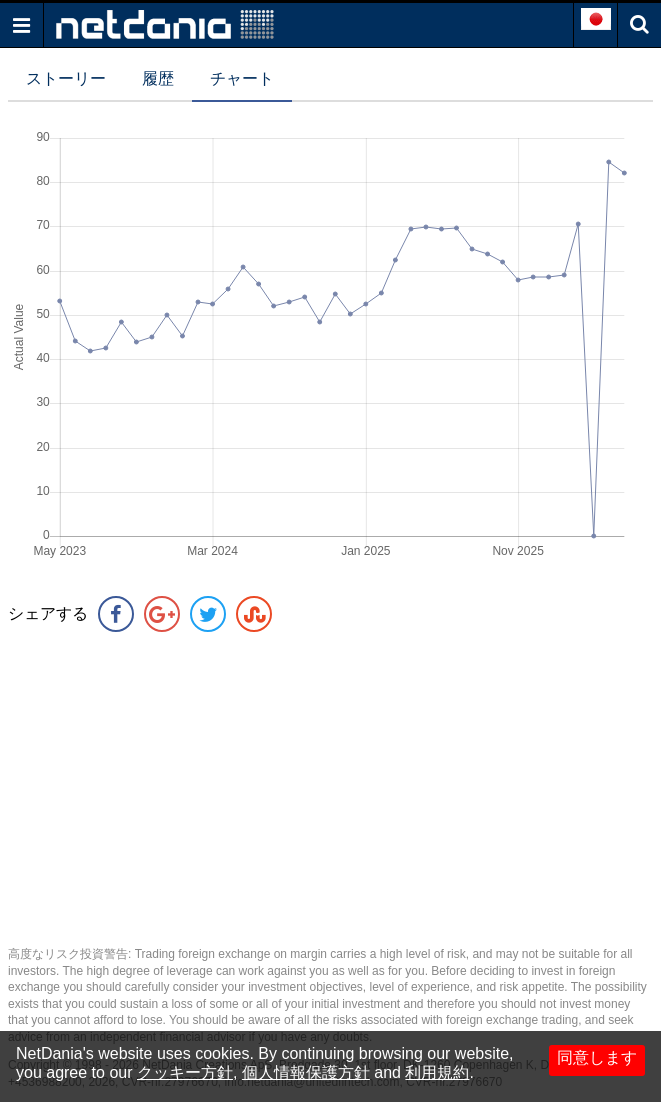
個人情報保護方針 (306, 1072)
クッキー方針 (185, 1072)
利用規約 (437, 1072)
